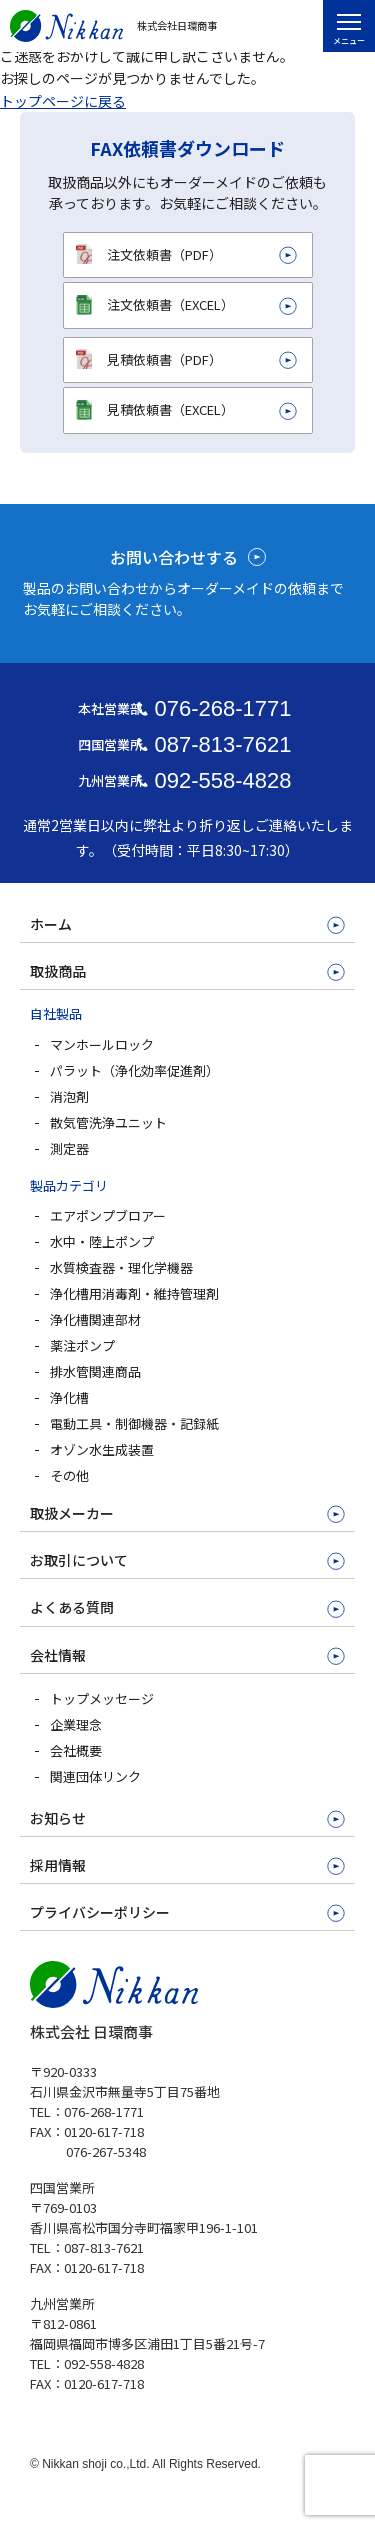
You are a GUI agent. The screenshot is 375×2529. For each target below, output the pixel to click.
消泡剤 (69, 1096)
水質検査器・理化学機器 (121, 1267)
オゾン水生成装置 (102, 1449)
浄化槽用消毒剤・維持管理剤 (134, 1293)
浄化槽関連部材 (95, 1319)
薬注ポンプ (82, 1345)
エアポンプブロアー (108, 1215)
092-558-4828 (222, 780)
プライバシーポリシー (100, 1912)
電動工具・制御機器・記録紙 (134, 1423)
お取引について (79, 1560)
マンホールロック (102, 1044)
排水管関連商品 (95, 1371)
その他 (69, 1475)
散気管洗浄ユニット (108, 1122)
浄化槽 (69, 1397)
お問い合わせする (174, 557)
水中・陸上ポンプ (102, 1241)
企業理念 (76, 1724)
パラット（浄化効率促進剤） (134, 1070)
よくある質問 (72, 1607)
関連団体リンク (95, 1776)
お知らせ (58, 1818)
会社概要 (76, 1750)
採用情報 (58, 1865)
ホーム (51, 924)
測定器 (69, 1148)
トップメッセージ (102, 1698)
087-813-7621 (222, 744)
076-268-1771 (222, 708)
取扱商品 (58, 971)
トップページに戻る (63, 101)
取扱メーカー (72, 1513)
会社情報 (58, 1655)
